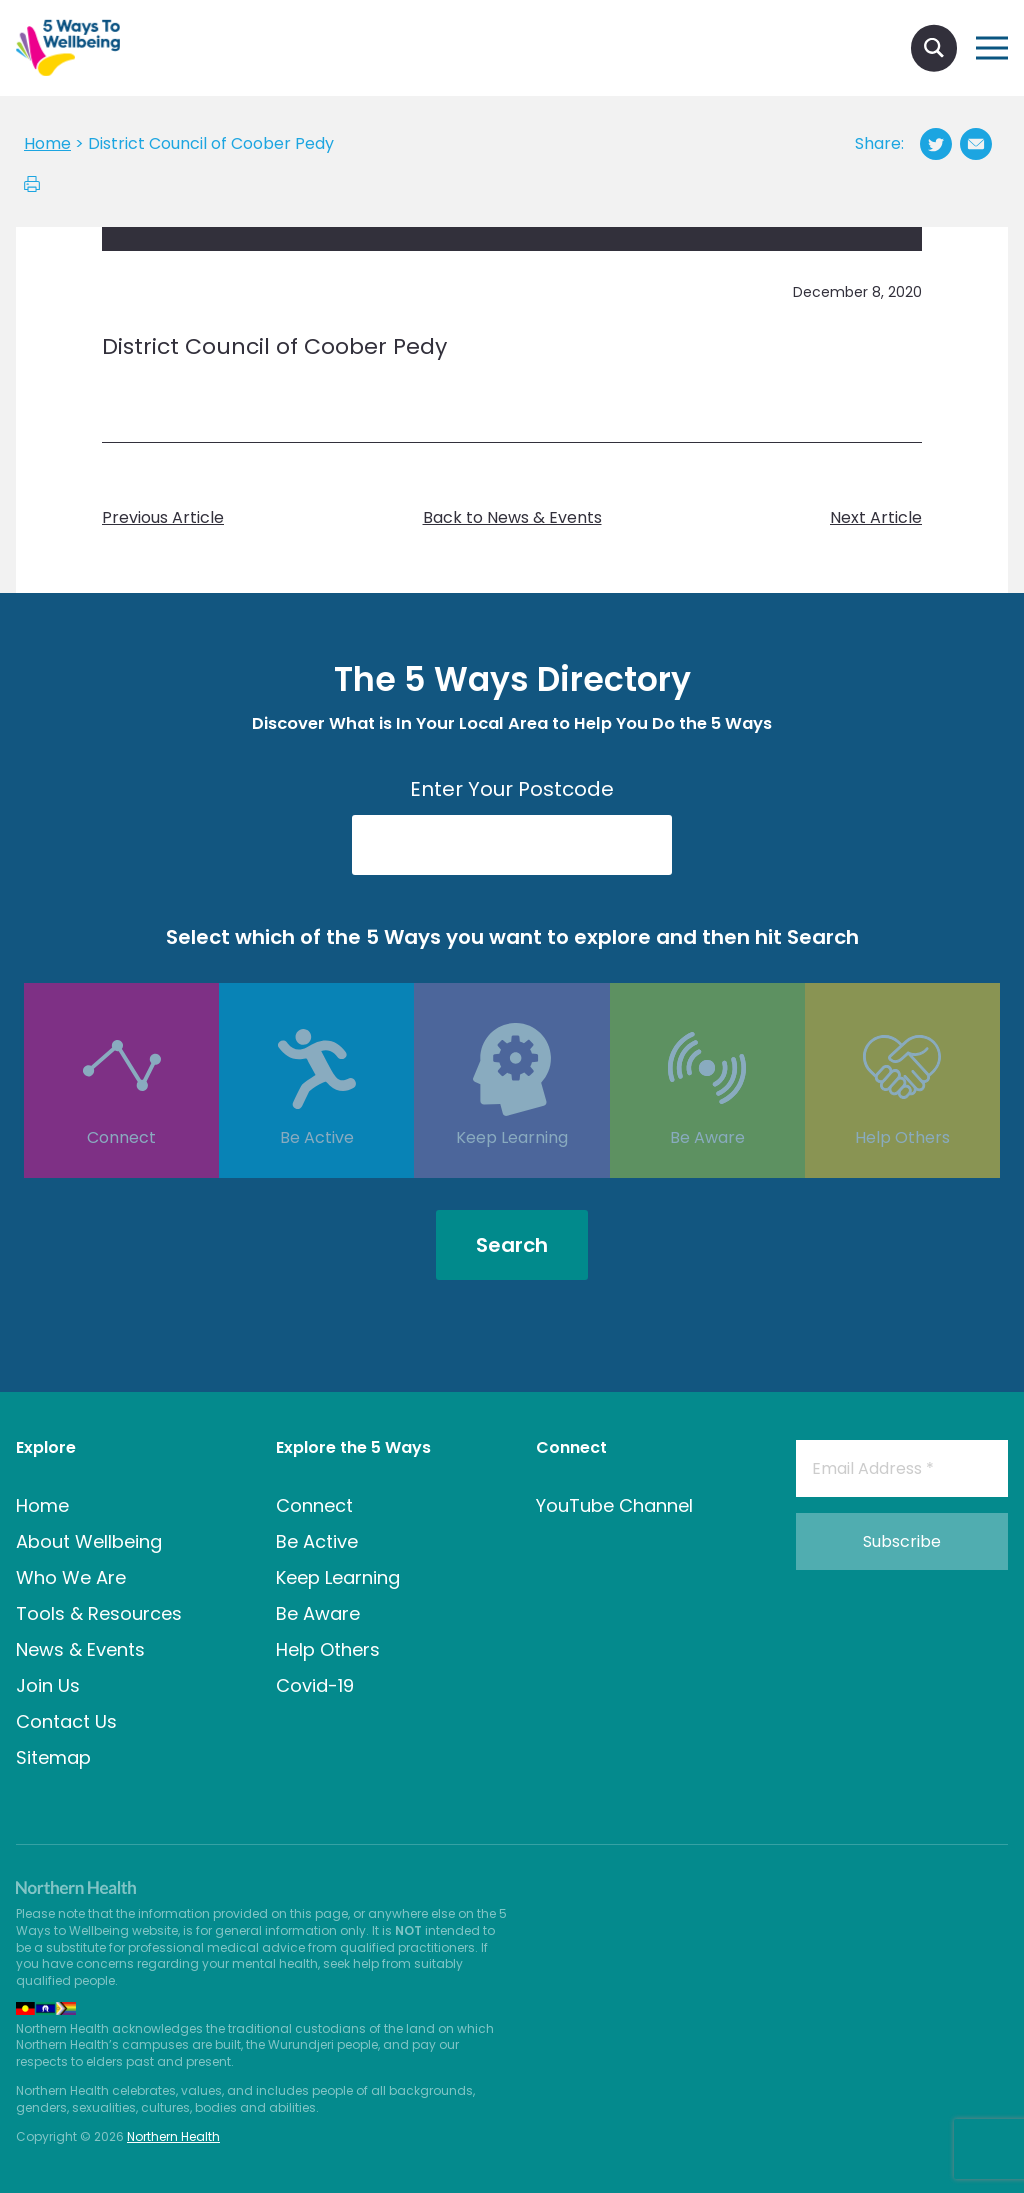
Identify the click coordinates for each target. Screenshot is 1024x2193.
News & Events (80, 1649)
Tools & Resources (99, 1613)
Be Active (317, 1168)
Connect (121, 1168)
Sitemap (53, 1757)
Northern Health (173, 2136)
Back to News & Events (512, 518)
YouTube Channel (614, 1505)
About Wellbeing (89, 1541)
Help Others (902, 1168)
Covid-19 (315, 1685)
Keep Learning (512, 1168)
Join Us (48, 1685)
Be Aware (707, 1168)
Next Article (876, 518)
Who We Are (71, 1577)
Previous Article (163, 518)
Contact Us (66, 1721)
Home (42, 1505)
